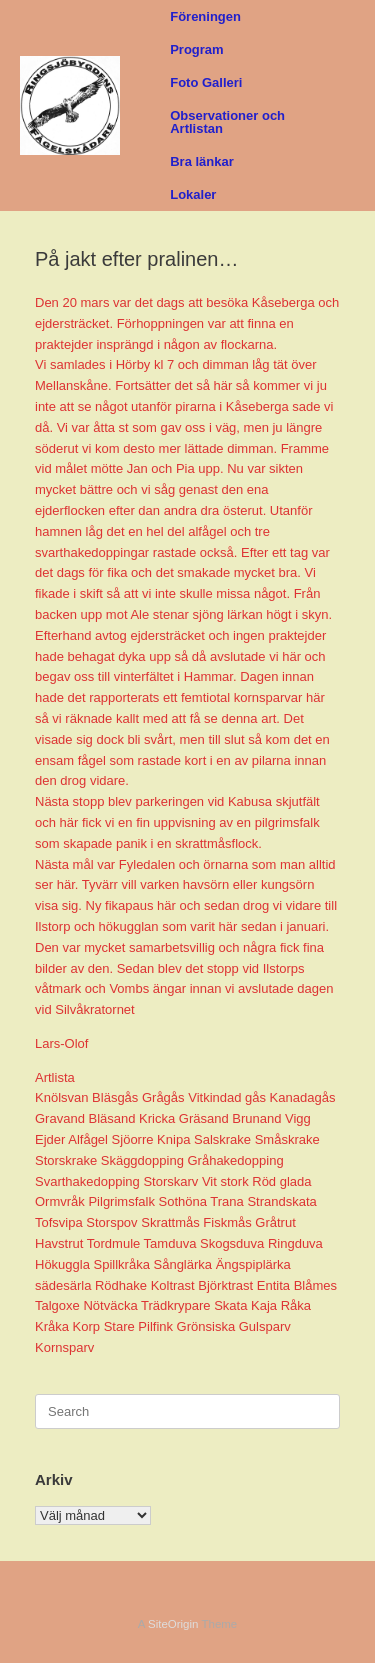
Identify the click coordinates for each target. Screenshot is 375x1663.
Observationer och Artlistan (227, 122)
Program (196, 49)
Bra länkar (202, 161)
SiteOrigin (173, 1624)
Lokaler (193, 194)
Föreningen (205, 16)
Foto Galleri (206, 82)
